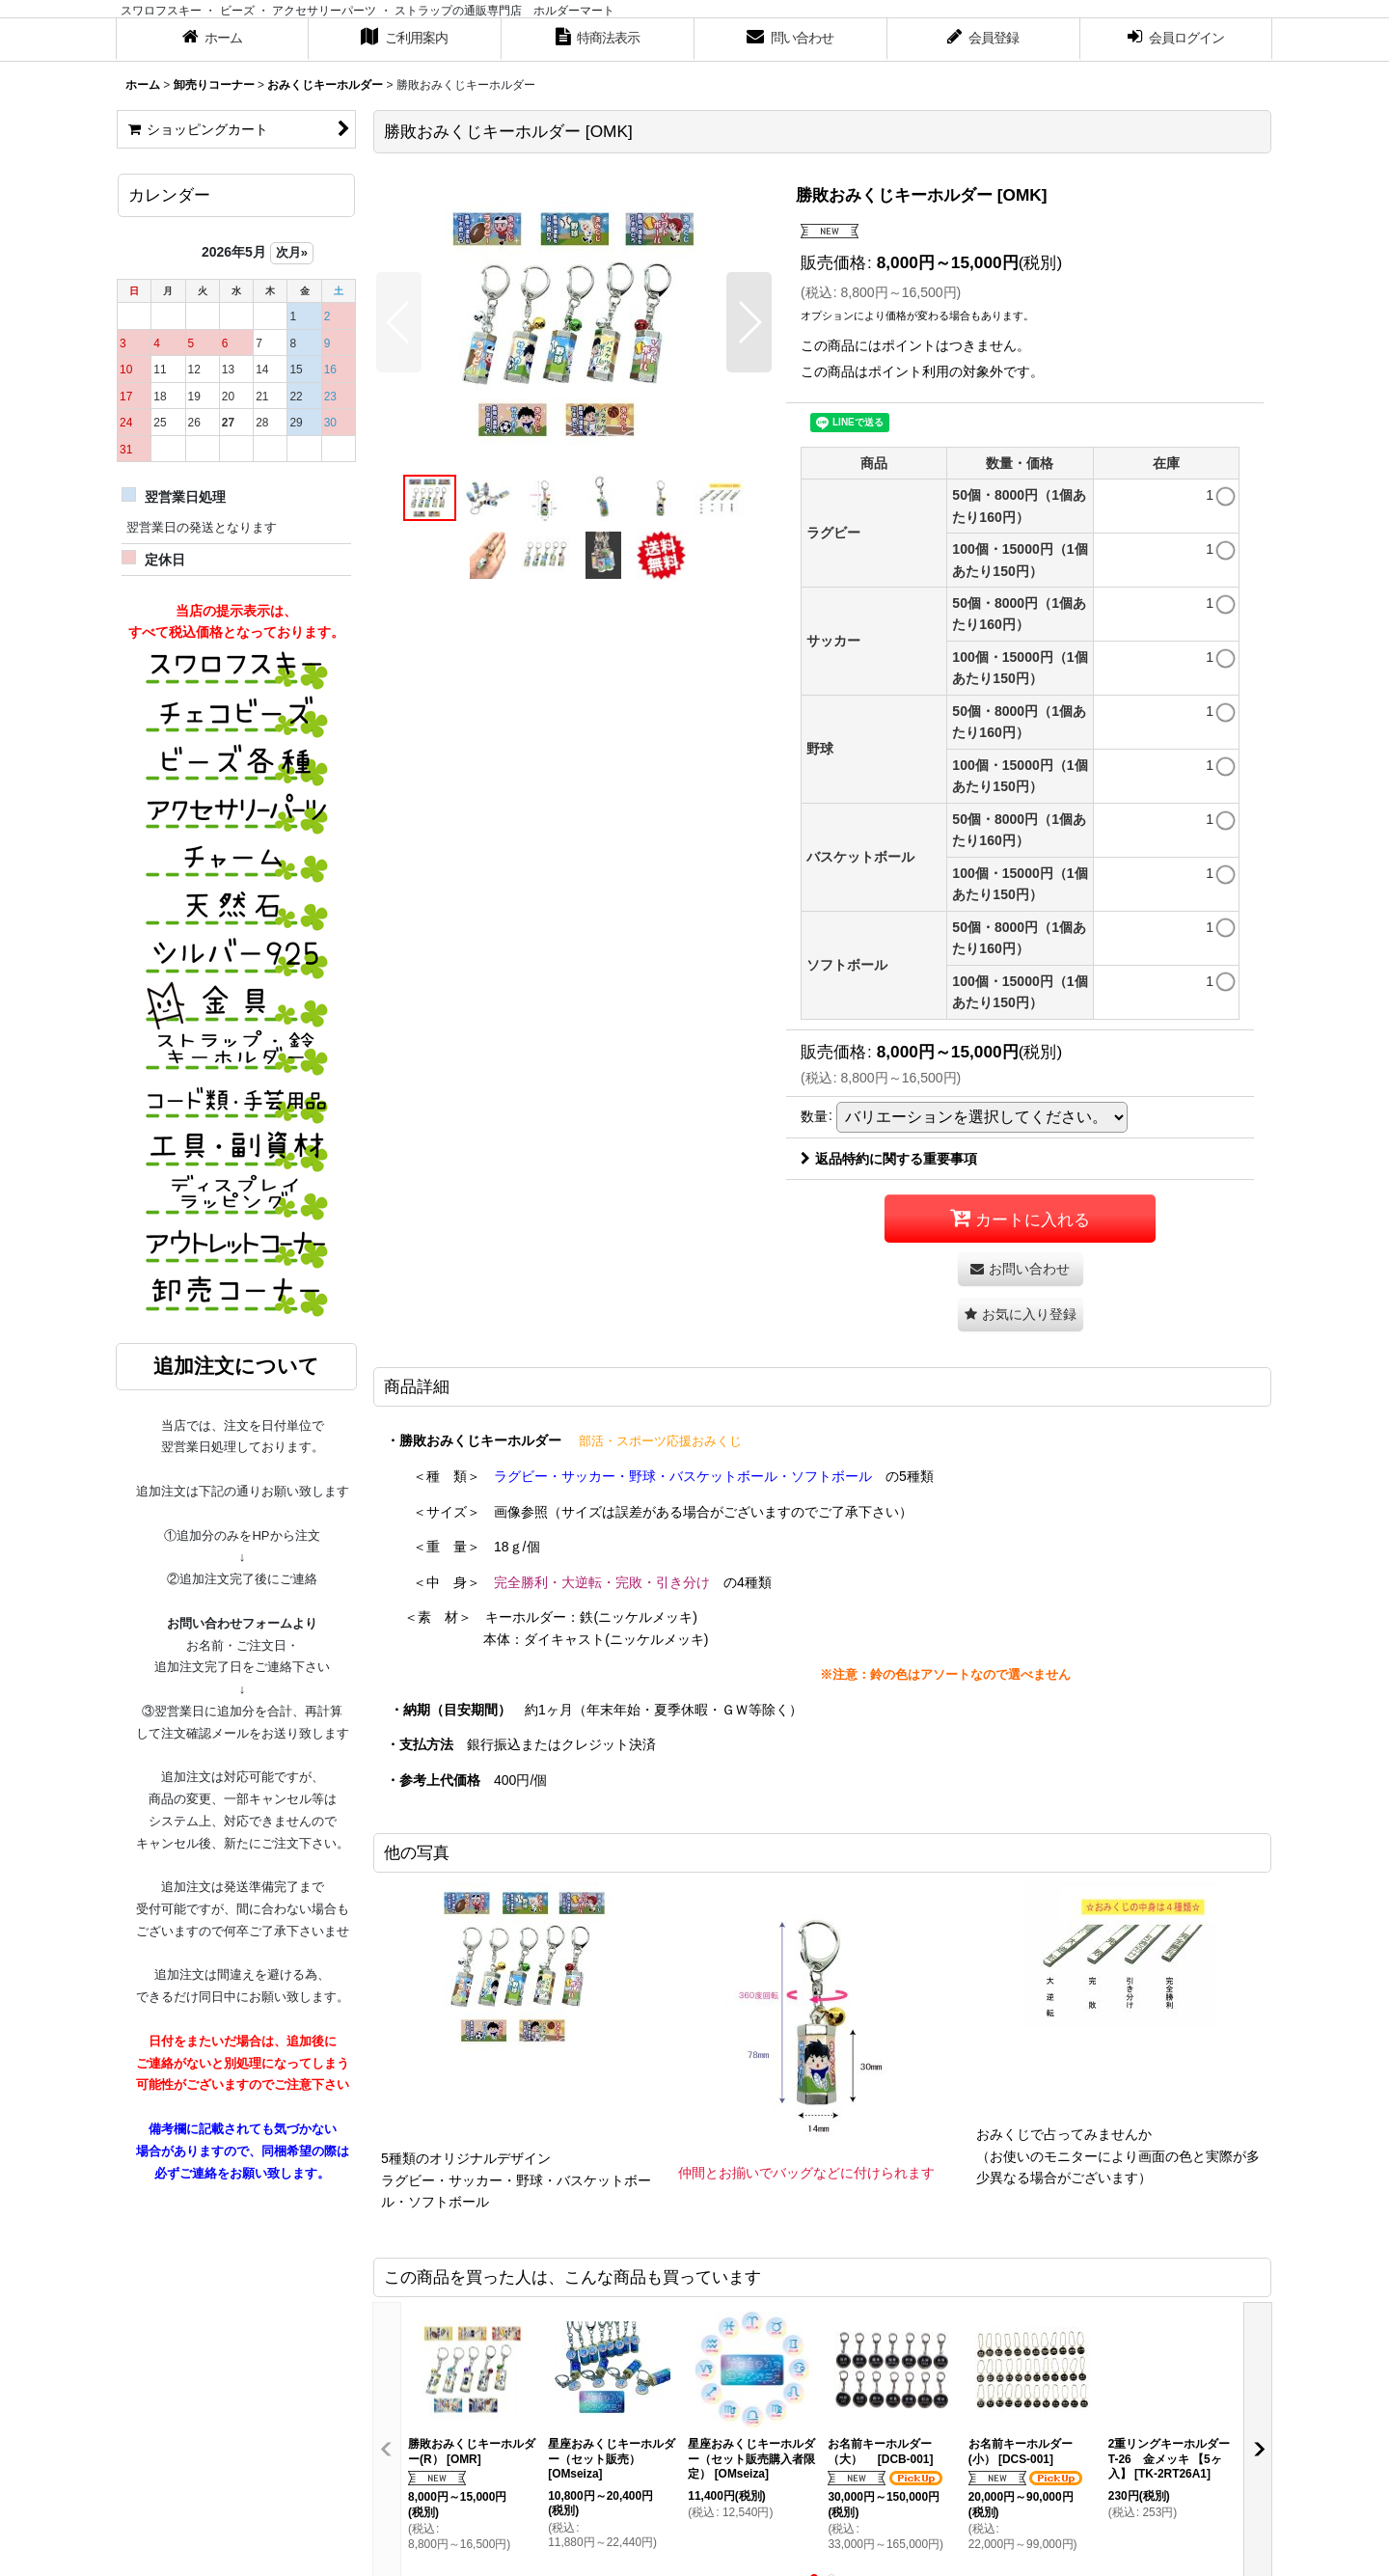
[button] (399, 322)
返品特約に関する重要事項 (889, 1158)
